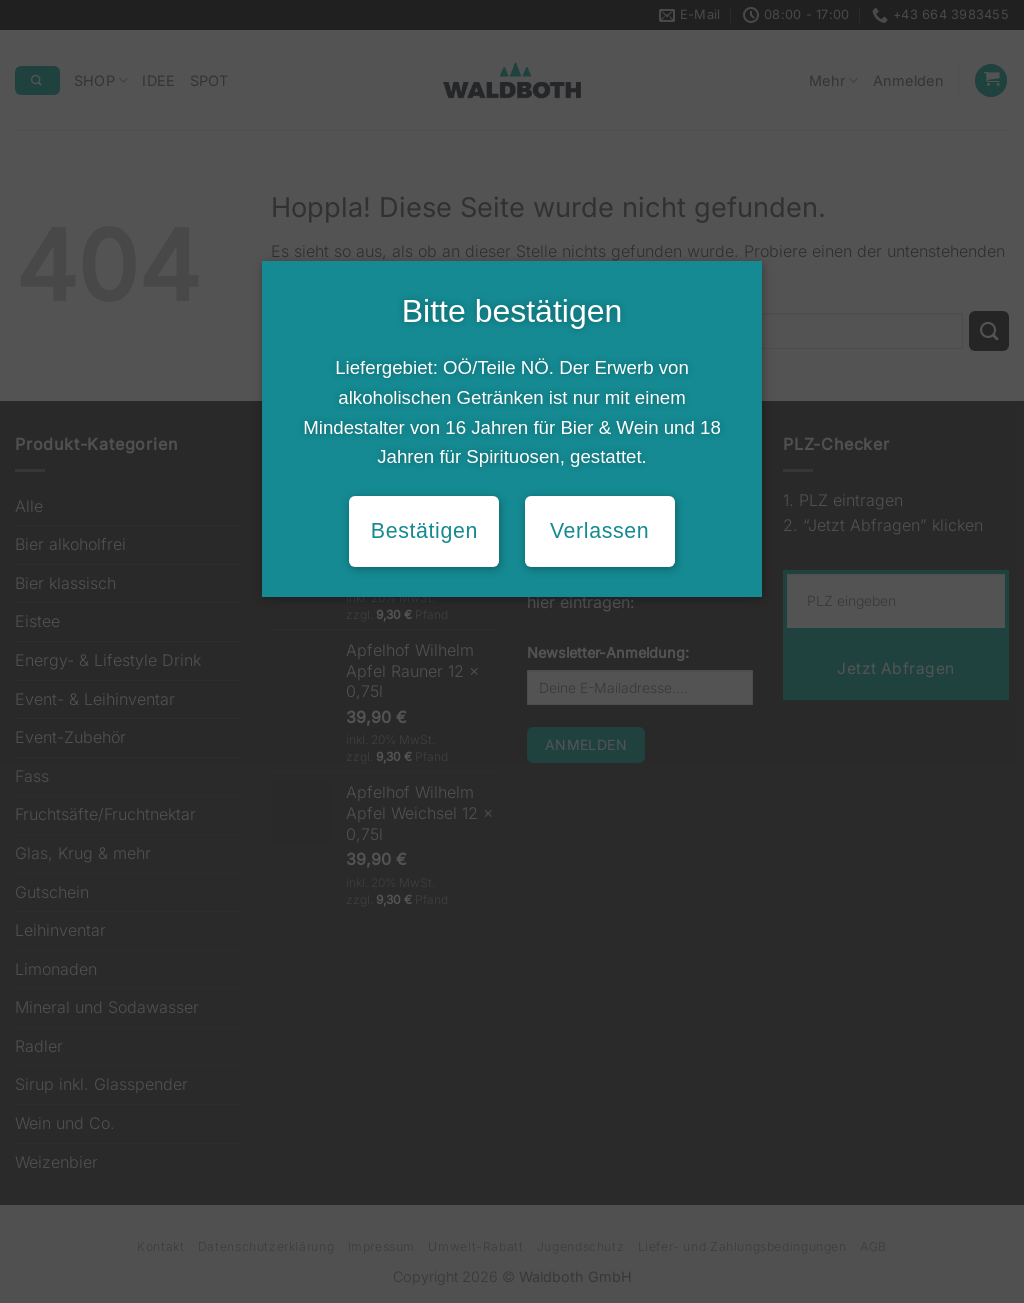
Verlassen (599, 531)
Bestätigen (424, 531)
